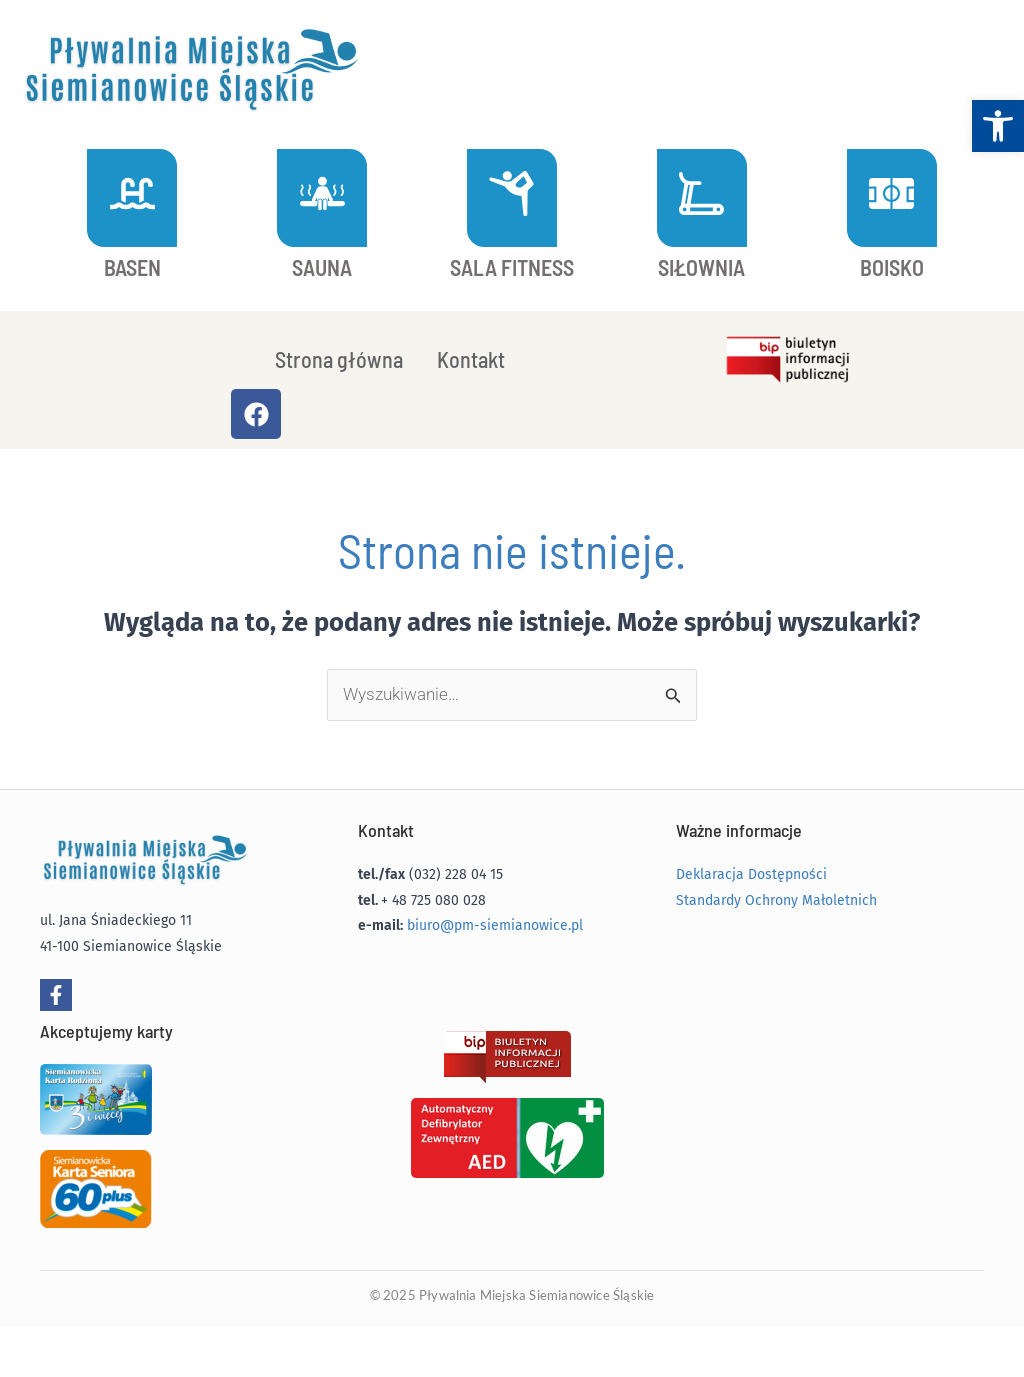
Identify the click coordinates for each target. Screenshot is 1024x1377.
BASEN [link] (132, 267)
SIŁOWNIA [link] (701, 267)
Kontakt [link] (471, 359)
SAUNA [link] (322, 267)
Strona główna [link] (339, 359)
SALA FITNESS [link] (512, 267)
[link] (998, 126)
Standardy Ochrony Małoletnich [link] (776, 900)
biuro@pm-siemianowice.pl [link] (495, 925)
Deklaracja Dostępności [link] (751, 874)
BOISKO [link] (892, 267)
